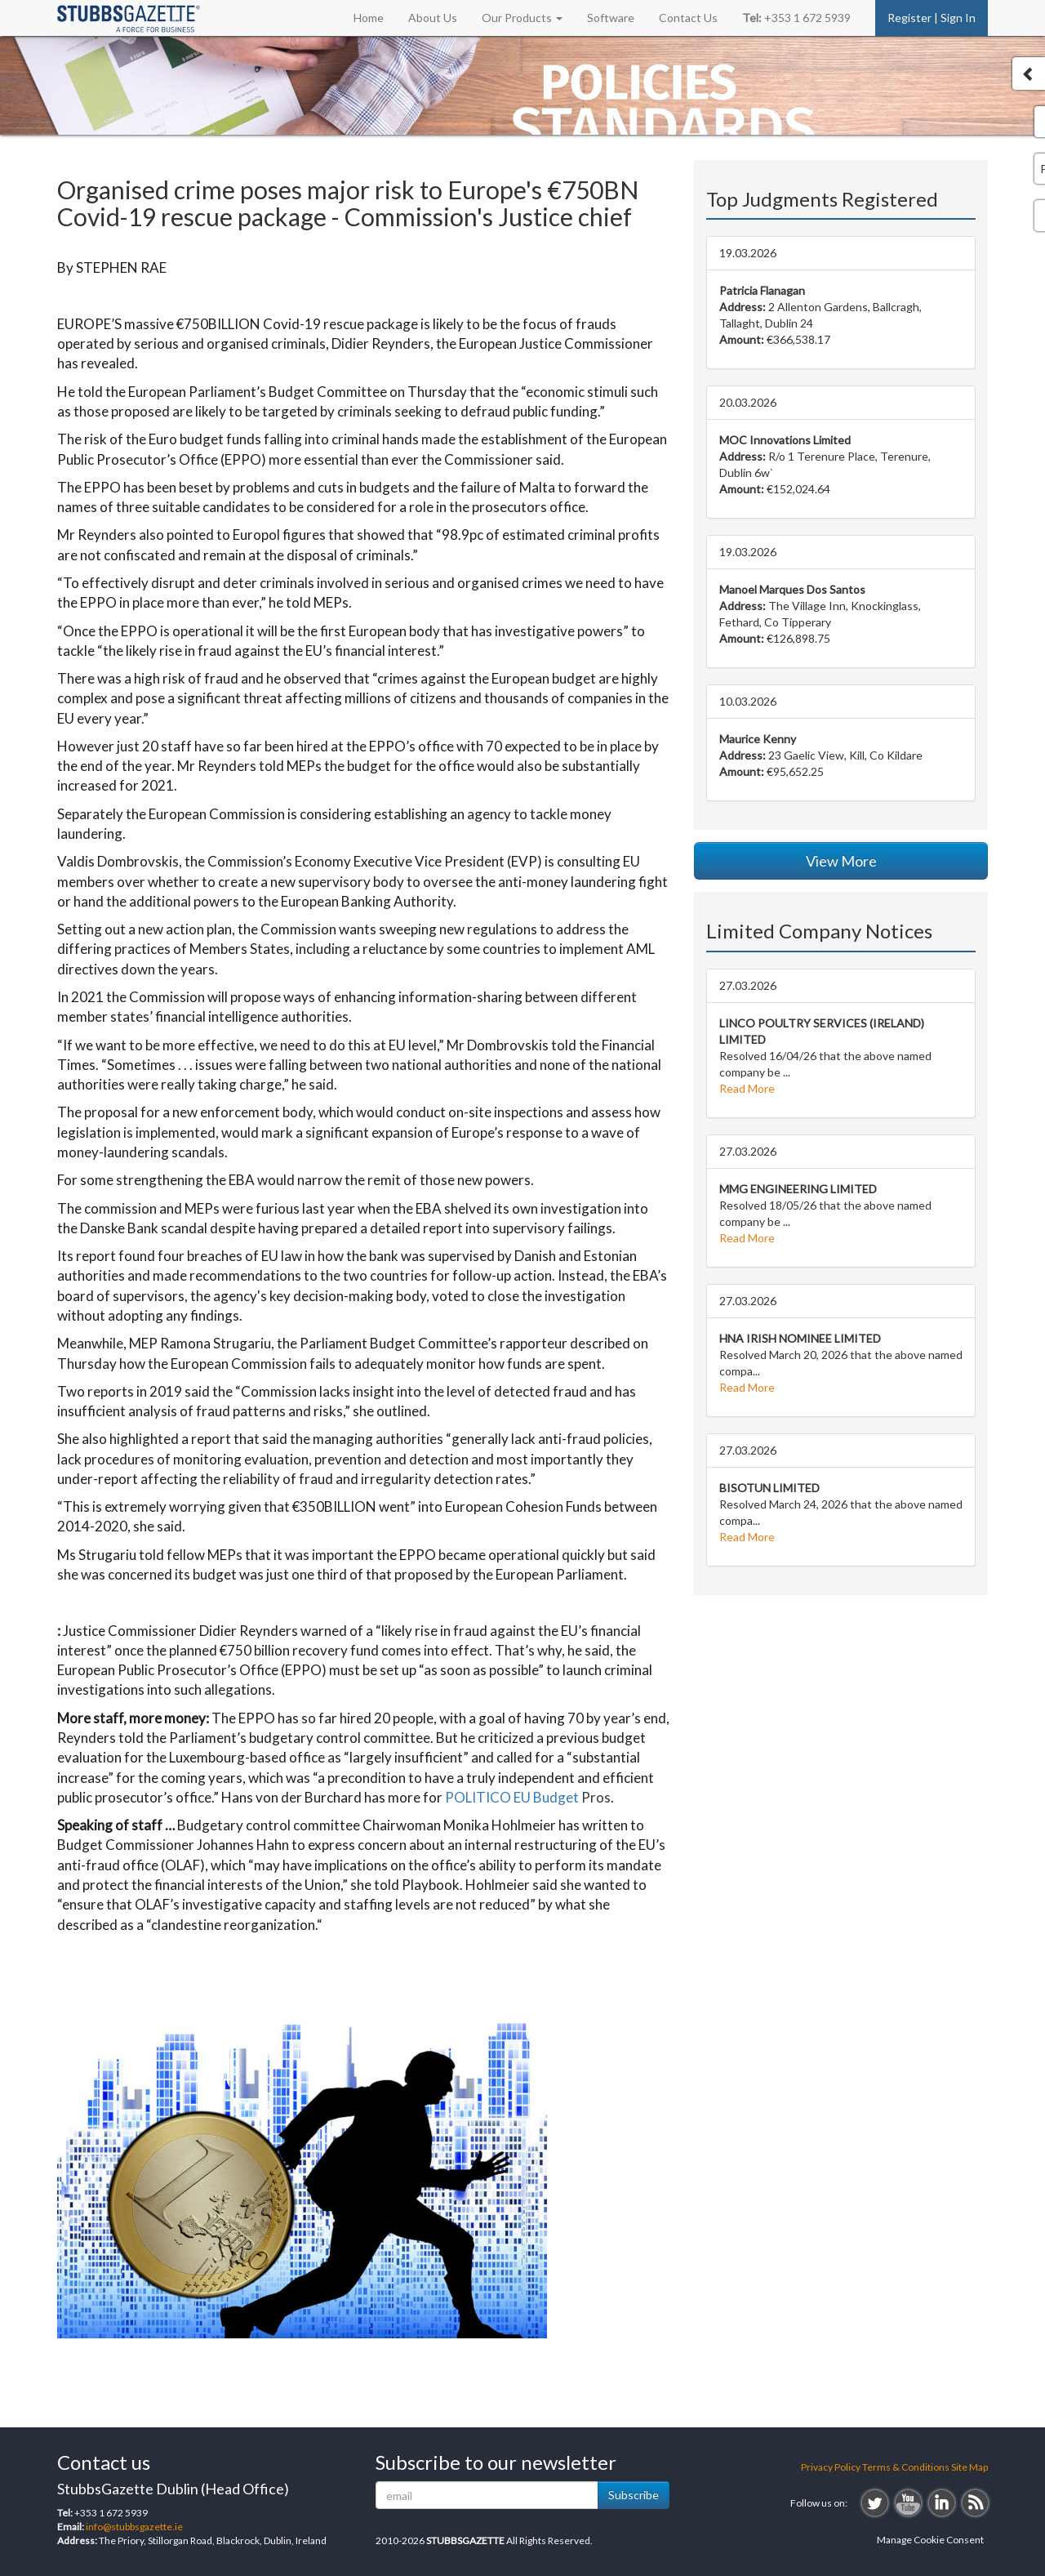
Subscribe (633, 2495)
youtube (908, 2503)
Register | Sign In (931, 18)
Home (369, 18)
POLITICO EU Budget (512, 1797)
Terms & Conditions (905, 2467)
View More (841, 861)
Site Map (969, 2467)
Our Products (522, 18)
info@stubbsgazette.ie (134, 2526)
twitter (874, 2503)
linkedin (941, 2503)
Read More (747, 1088)
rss (975, 2503)
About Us (432, 18)
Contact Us (688, 18)
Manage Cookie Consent (930, 2540)
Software (610, 18)
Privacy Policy (830, 2467)
